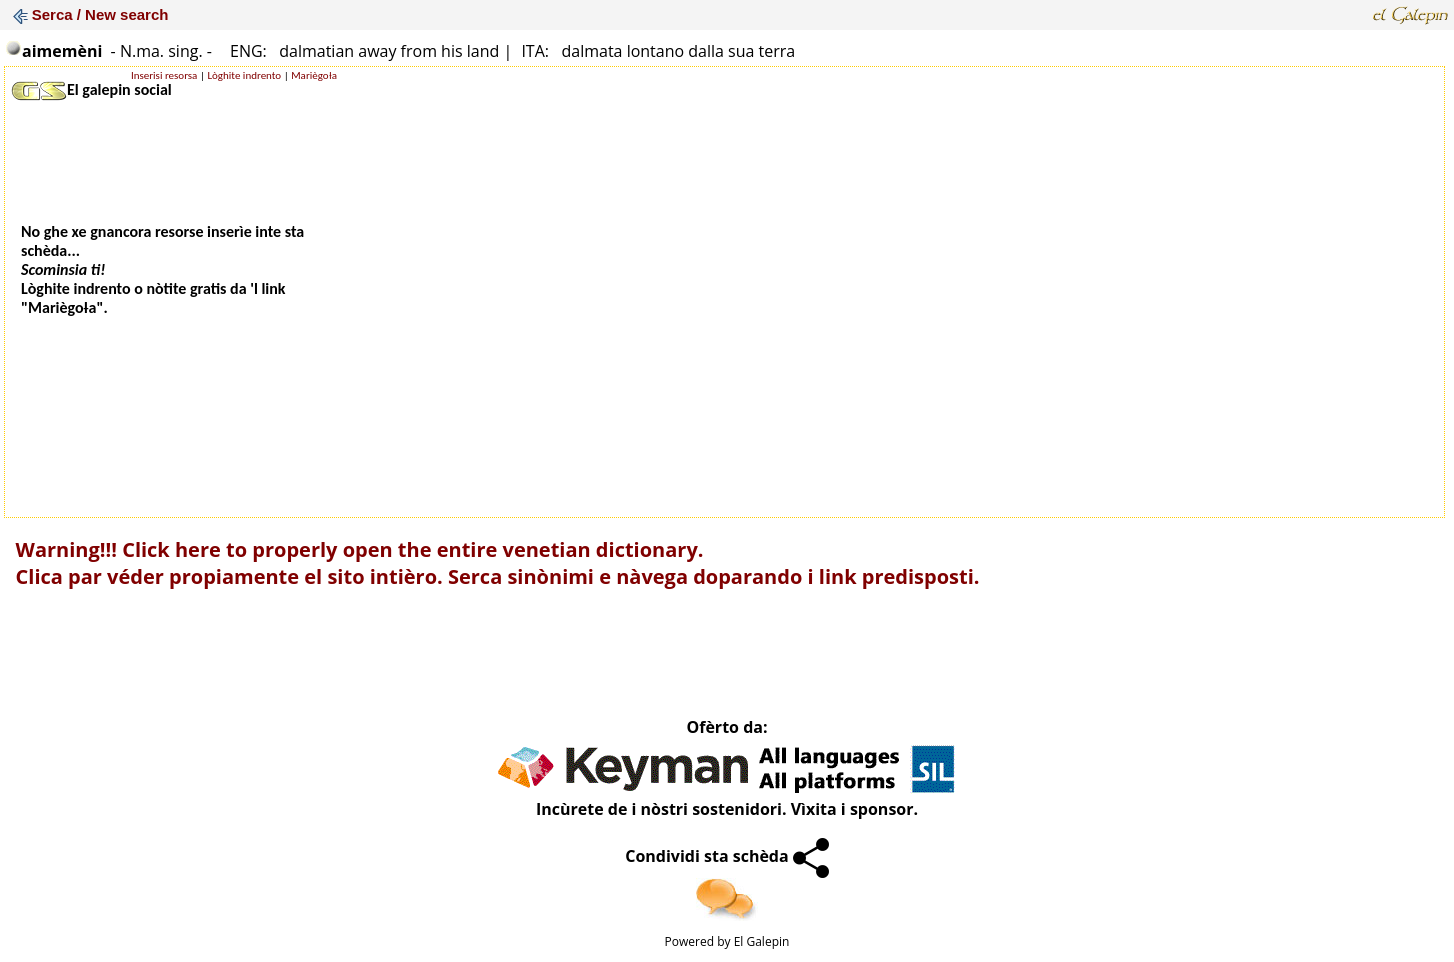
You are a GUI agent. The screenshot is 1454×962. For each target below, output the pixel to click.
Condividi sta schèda (727, 856)
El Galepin (762, 941)
